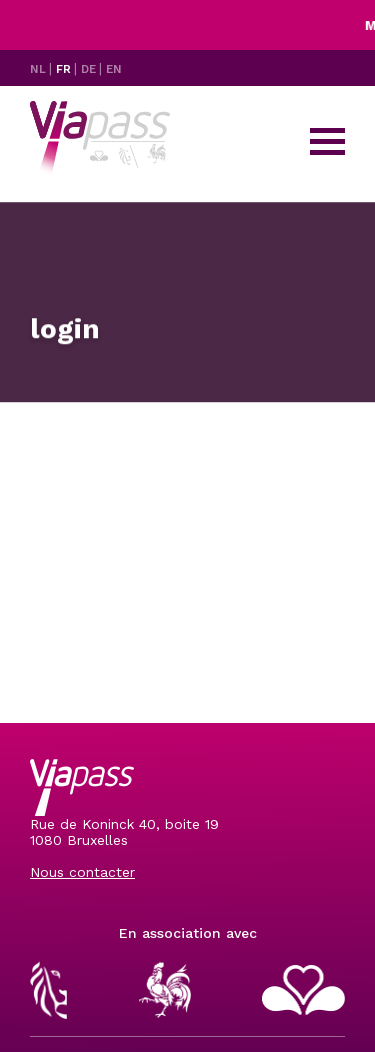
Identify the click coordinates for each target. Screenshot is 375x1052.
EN (114, 69)
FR (65, 69)
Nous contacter (82, 872)
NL (39, 69)
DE (90, 69)
